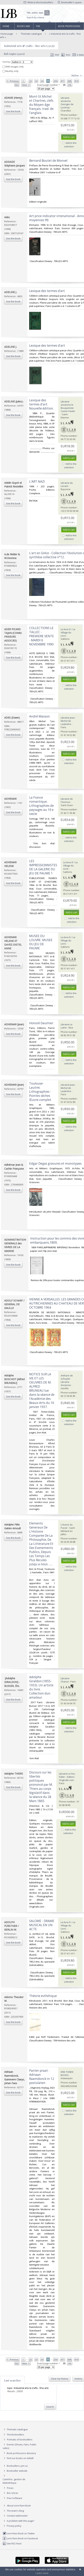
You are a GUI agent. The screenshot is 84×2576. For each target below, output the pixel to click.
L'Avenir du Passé (67, 1526)
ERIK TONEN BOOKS (67, 2073)
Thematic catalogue (31, 33)
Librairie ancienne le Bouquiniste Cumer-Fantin (68, 406)
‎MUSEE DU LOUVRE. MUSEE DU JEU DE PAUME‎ (40, 942)
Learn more (42, 2573)
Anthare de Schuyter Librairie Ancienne (67, 1380)
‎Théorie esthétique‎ (43, 1996)
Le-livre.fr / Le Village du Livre (68, 632)
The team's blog (13, 2510)
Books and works (23, 27)
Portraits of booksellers (19, 2439)
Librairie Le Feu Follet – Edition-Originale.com (67, 1777)
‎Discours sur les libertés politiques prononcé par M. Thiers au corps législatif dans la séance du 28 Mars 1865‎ (41, 1786)
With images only (13, 66)
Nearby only (10, 71)
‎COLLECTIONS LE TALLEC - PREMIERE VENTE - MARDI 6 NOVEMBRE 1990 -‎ (41, 638)
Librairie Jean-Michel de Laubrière (68, 721)
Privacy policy (12, 2526)
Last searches (12, 2380)
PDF (54, 54)
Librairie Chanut (65, 1680)
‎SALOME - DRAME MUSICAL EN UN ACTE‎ (41, 1925)
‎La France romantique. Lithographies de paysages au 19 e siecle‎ (41, 805)
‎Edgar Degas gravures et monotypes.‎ (55, 1163)
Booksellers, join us (15, 2466)
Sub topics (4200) (14, 54)
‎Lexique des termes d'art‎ (47, 345)
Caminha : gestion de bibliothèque (14, 2481)
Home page (6, 27)
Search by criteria (35, 17)
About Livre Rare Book (19, 2505)
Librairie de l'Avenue (67, 800)
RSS (65, 54)
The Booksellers (43, 27)
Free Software (14, 2498)
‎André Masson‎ (39, 716)
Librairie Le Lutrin (66, 1026)
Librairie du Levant (67, 484)
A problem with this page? (18, 2521)
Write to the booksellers (38, 2)
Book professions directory (69, 27)
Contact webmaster (15, 2515)
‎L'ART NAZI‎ (37, 481)
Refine (77, 75)
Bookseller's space (70, 2)
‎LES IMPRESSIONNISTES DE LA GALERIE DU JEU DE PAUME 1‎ (43, 867)
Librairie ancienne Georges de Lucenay (67, 102)
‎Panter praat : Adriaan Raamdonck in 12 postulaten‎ (41, 2077)
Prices (10, 2488)
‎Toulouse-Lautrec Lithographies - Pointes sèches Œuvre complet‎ (40, 1091)
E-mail (78, 54)
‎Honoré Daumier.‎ (41, 1023)
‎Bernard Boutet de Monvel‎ (48, 161)
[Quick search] (37, 12)
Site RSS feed (12, 2543)
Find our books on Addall (18, 2458)
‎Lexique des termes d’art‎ (47, 291)
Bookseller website (15, 2471)
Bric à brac (12, 2493)
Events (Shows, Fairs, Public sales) (19, 2446)
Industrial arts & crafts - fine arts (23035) (29, 46)
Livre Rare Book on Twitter (19, 2533)
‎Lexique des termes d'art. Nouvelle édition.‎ (41, 404)
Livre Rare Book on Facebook (20, 2538)
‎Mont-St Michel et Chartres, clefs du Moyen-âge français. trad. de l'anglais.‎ (41, 104)
